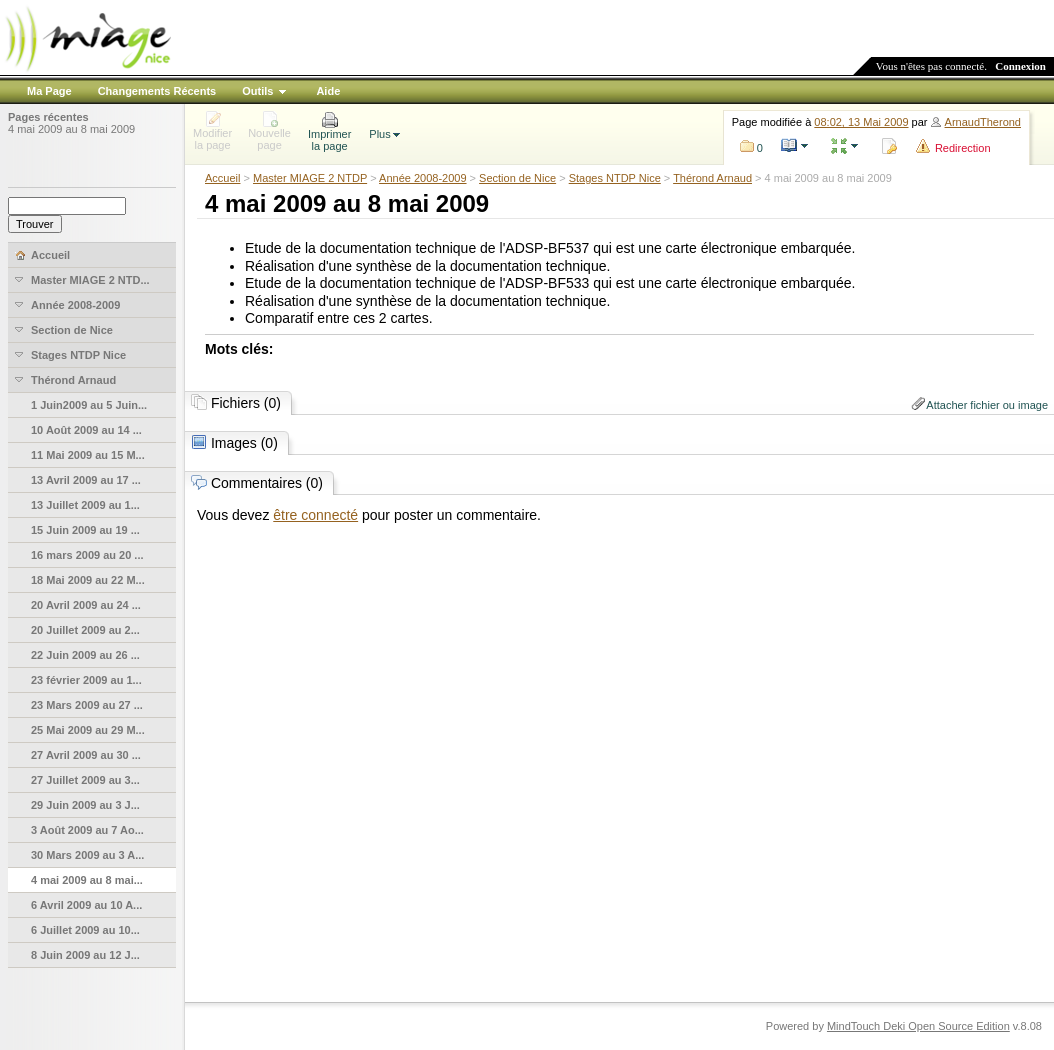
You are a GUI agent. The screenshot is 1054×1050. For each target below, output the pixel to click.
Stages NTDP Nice (615, 178)
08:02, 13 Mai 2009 (861, 122)
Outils (257, 91)
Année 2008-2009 (422, 178)
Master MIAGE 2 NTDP (310, 178)
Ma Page (49, 91)
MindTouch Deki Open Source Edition (918, 1026)
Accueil (222, 178)
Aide (328, 91)
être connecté (315, 515)
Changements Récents (157, 91)
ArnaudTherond (983, 122)
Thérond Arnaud (712, 178)
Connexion (1020, 66)
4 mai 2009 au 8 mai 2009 (71, 129)
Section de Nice (517, 178)
